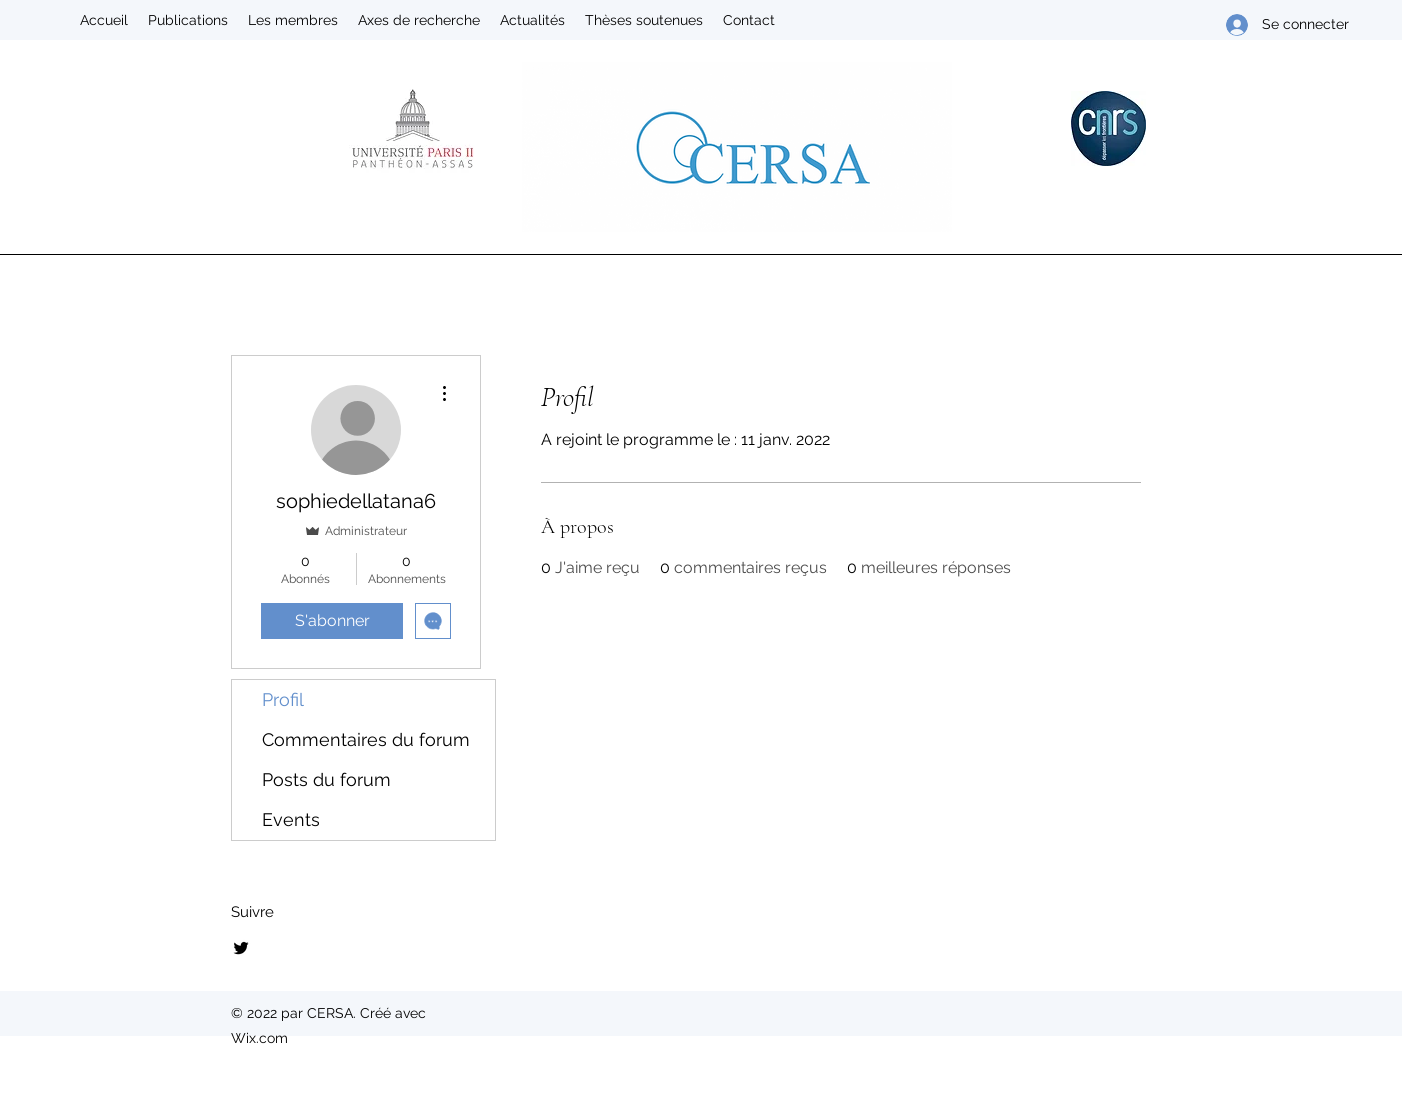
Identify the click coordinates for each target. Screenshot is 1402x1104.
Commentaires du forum (366, 739)
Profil (283, 699)
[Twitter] (241, 948)
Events (291, 819)
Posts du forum (326, 779)
